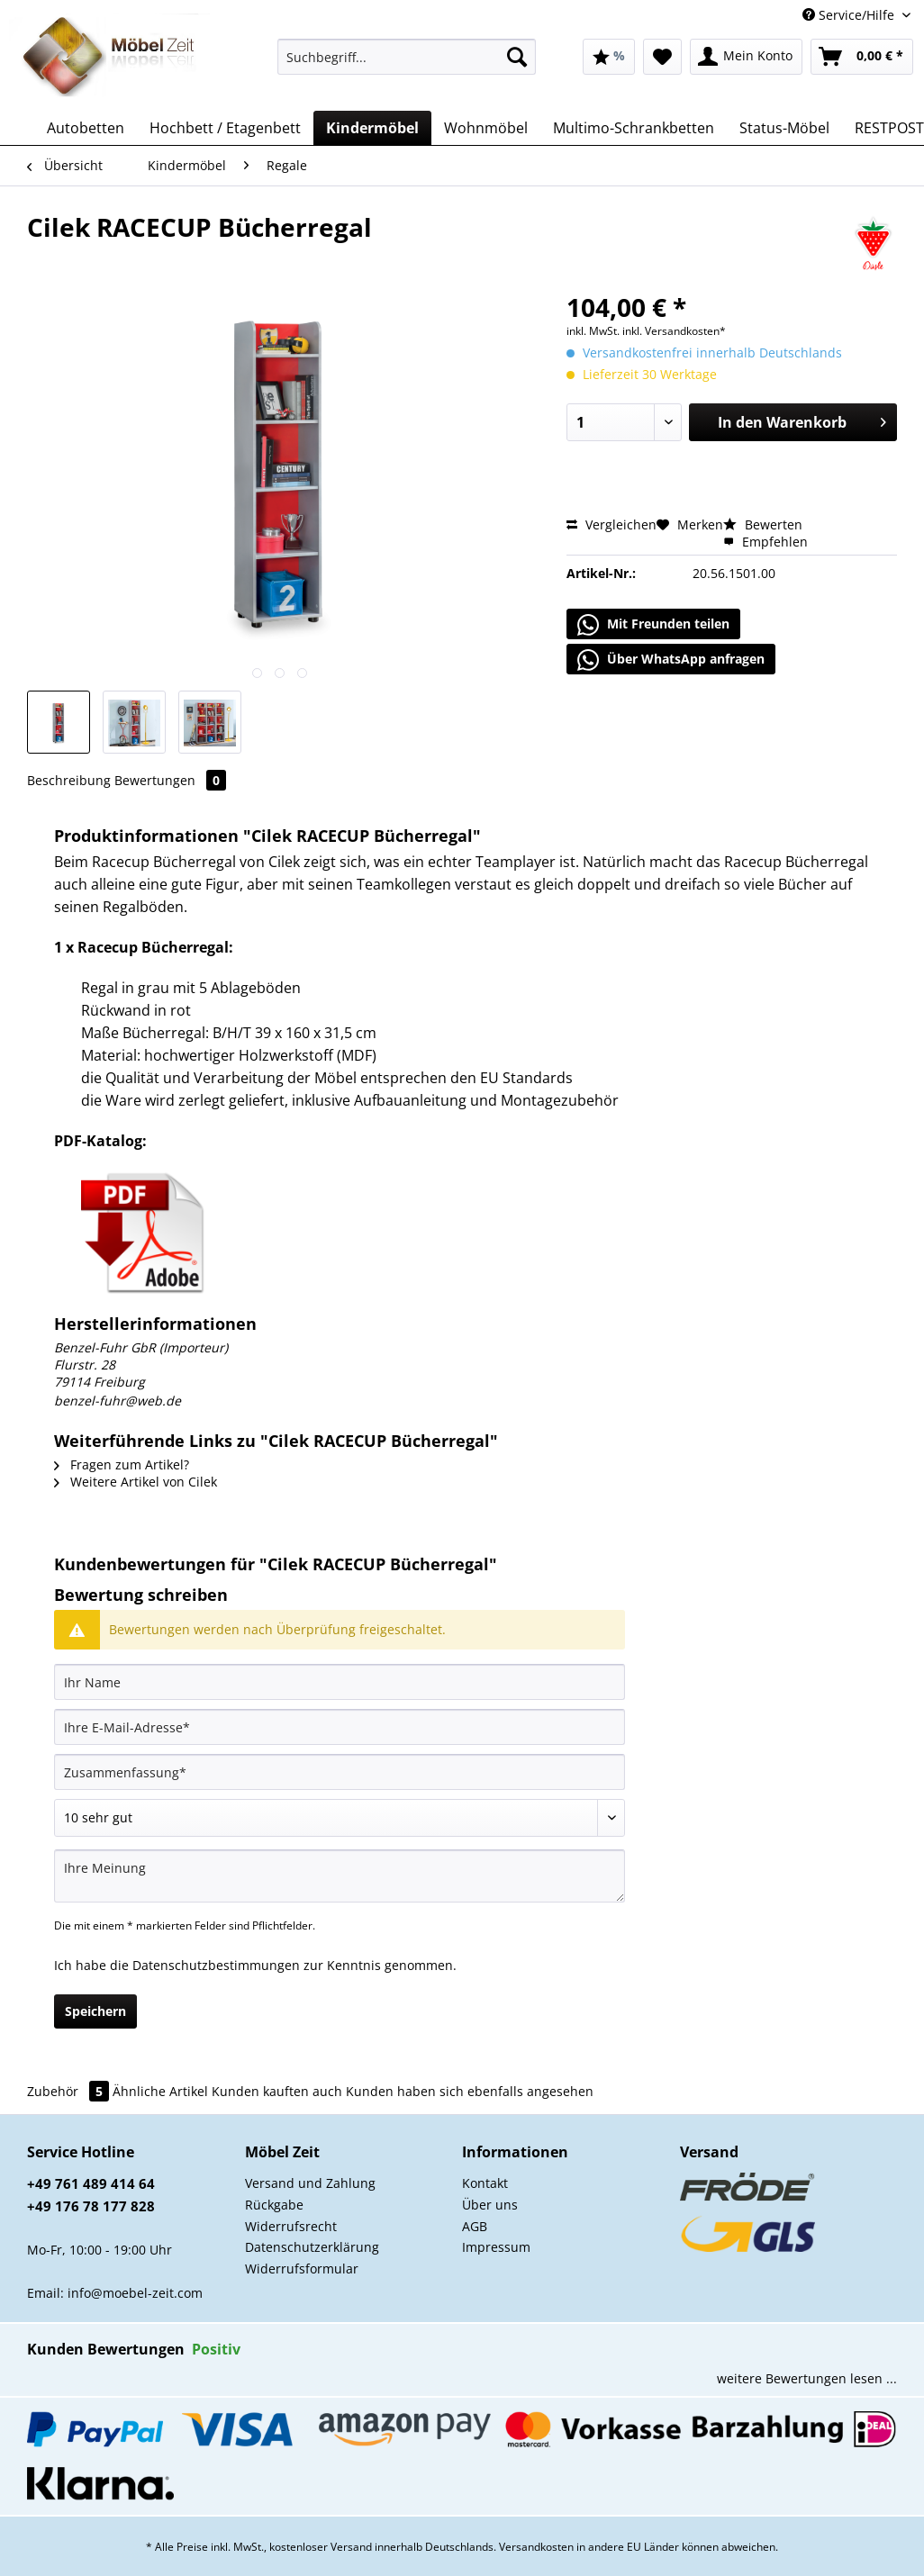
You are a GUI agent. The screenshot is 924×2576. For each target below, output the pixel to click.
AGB (474, 2226)
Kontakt (485, 2183)
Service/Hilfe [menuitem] (850, 14)
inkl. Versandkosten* (674, 331)
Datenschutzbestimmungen (216, 1965)
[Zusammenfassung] (339, 1772)
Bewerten (762, 524)
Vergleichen (611, 524)
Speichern (95, 2011)
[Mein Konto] (746, 57)
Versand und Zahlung (310, 2183)
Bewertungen (170, 780)
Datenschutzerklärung (312, 2246)
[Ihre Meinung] (339, 1876)
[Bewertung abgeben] (339, 1818)
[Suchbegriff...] (406, 57)
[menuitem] (406, 65)
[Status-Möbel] (784, 128)
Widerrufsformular (301, 2268)
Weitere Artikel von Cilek (135, 1481)
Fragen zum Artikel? (121, 1464)
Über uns (490, 2204)
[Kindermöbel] (372, 128)
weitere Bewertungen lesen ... (807, 2378)
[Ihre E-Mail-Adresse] (339, 1727)
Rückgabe (274, 2204)
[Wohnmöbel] (485, 128)
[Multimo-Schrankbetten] (633, 128)
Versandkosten (536, 2546)
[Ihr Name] (339, 1682)
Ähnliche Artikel (160, 2091)
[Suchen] (517, 57)
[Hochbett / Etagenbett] (225, 128)
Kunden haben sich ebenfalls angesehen (469, 2091)
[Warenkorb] (862, 57)
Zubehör (70, 2091)
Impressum (496, 2246)
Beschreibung (69, 780)
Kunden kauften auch (277, 2091)
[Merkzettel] (662, 57)
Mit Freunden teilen (653, 625)
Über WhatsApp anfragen (671, 660)
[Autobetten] (85, 128)
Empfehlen (765, 541)
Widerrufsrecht (291, 2226)
